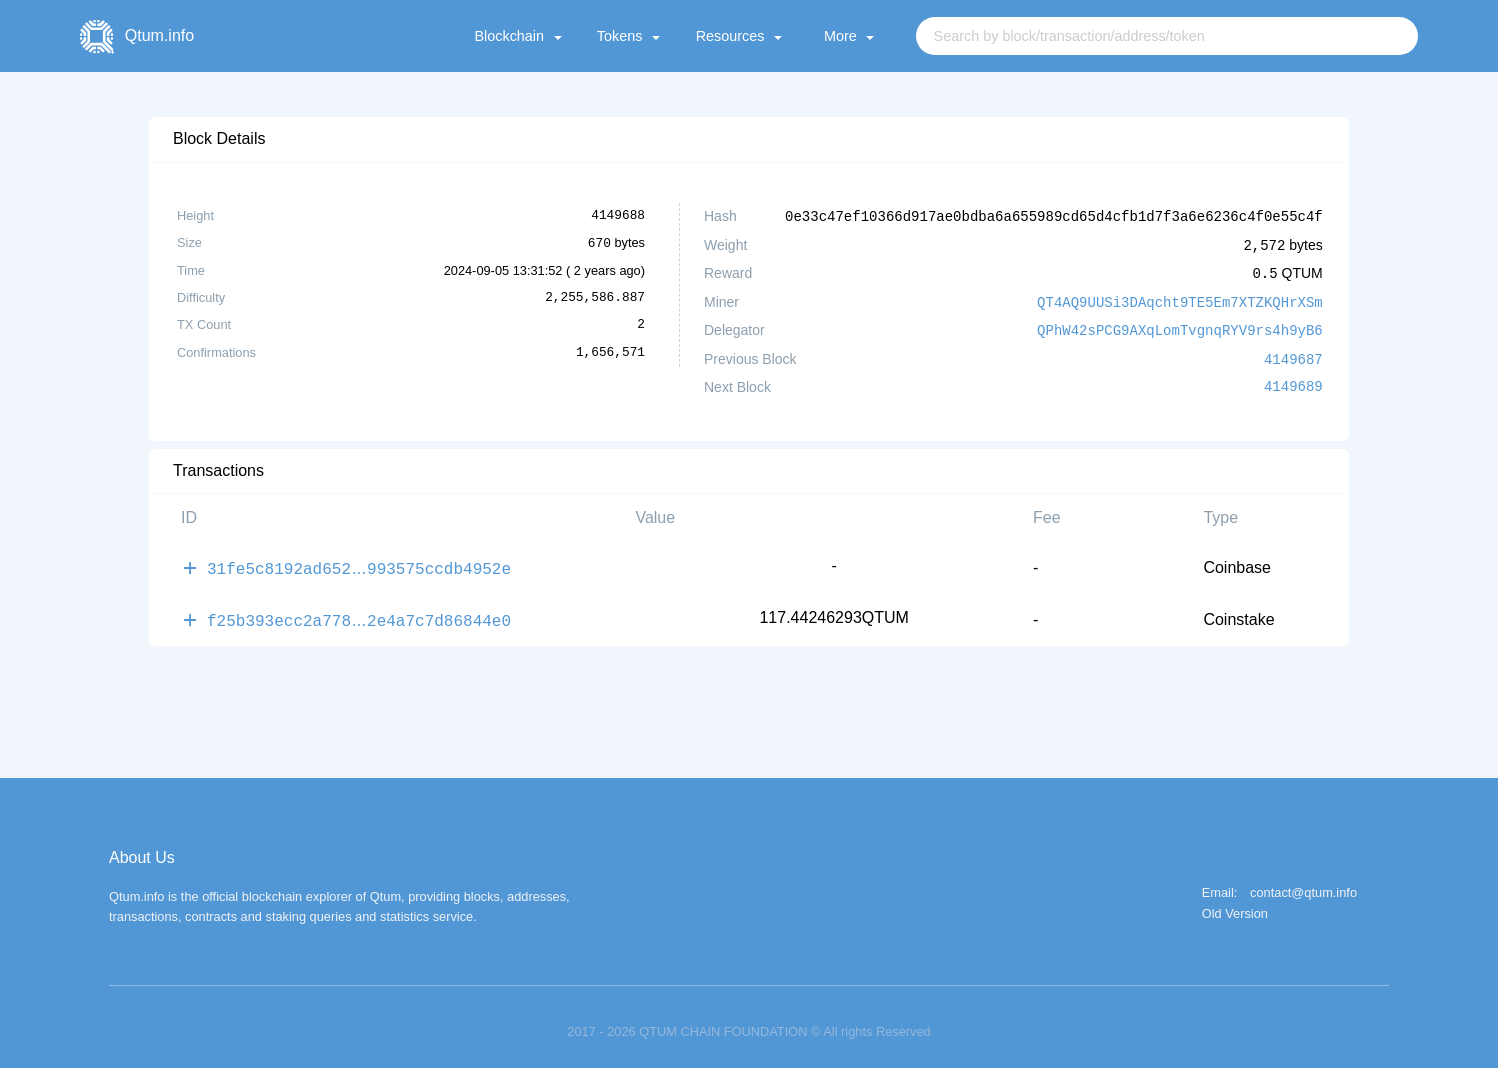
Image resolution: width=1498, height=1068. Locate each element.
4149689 (1293, 381)
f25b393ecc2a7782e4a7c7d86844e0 (359, 611)
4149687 (1293, 353)
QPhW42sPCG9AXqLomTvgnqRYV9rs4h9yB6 (1180, 325)
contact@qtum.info (1303, 883)
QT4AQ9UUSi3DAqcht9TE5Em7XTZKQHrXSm (1180, 298)
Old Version (1235, 904)
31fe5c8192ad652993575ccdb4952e (359, 561)
